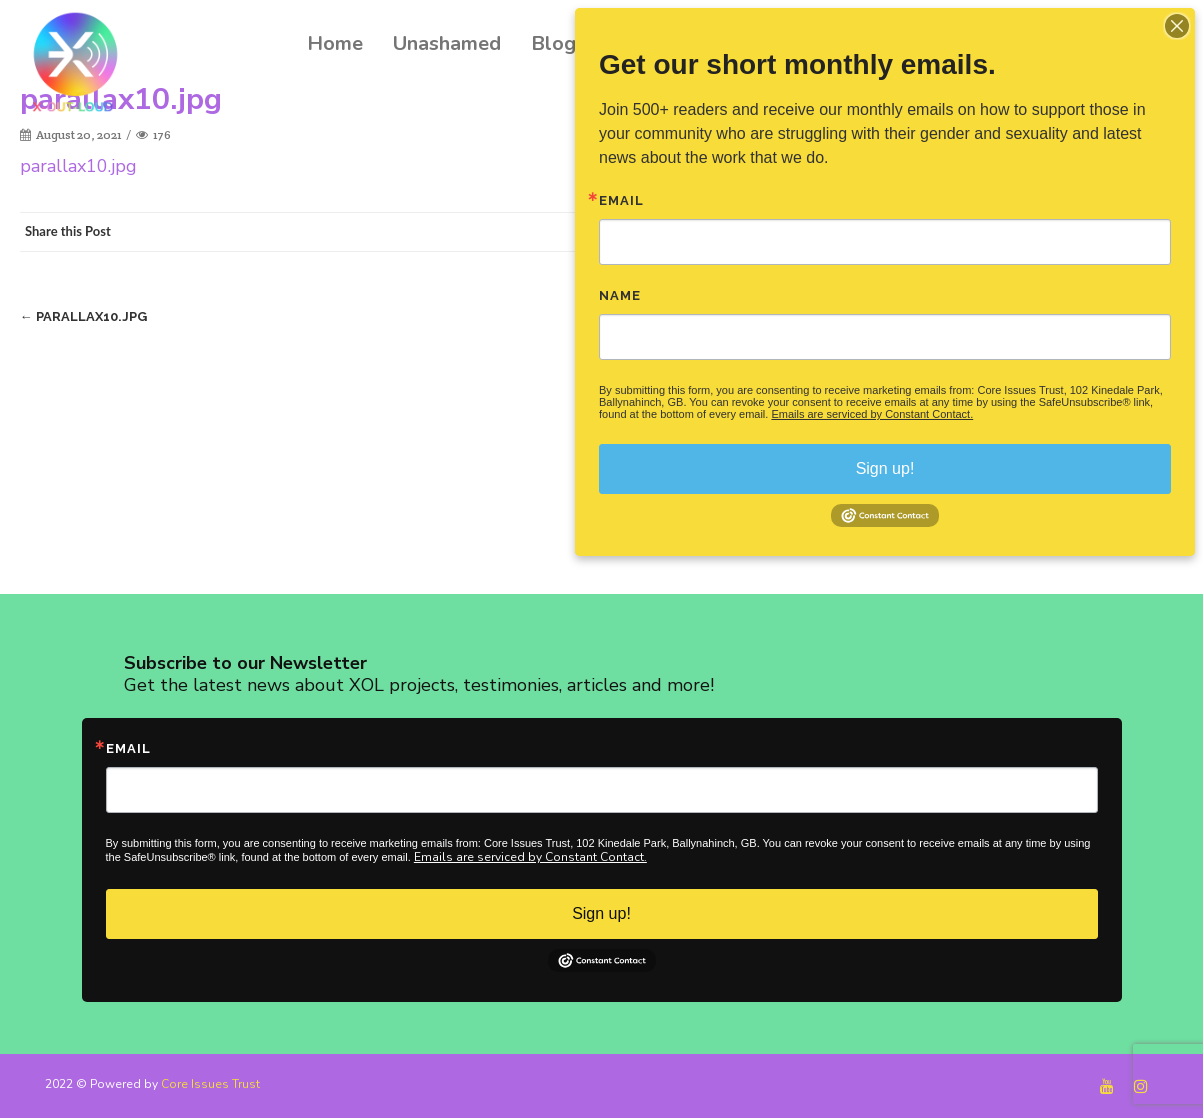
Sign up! (601, 913)
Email (128, 748)
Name (620, 295)
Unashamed (447, 43)
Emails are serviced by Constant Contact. (530, 857)
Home (335, 43)
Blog (553, 43)
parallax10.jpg (78, 166)
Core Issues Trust (210, 1084)
